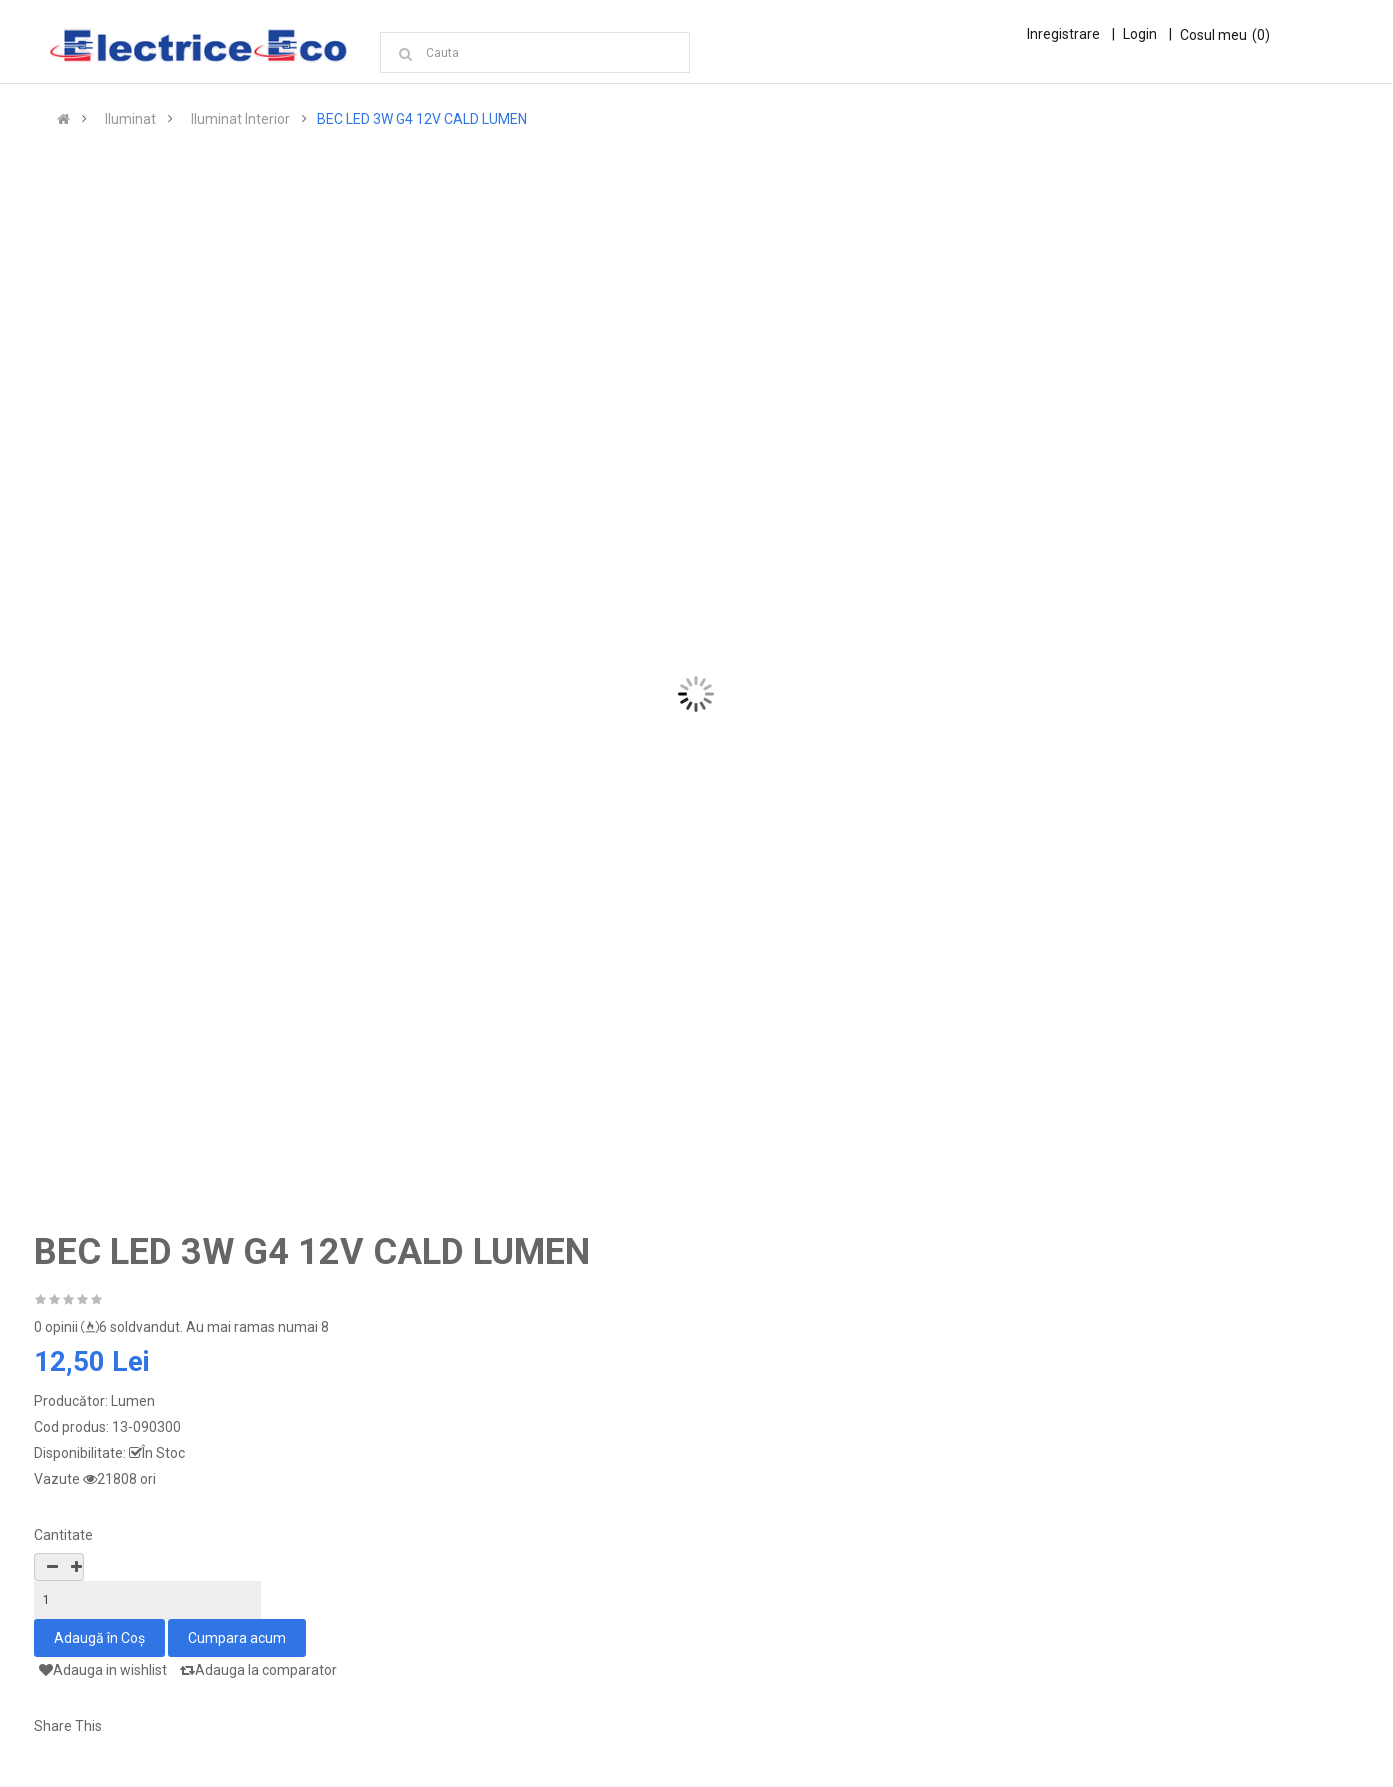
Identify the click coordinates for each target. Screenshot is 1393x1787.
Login (1140, 34)
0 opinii (56, 1330)
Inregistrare (1063, 34)
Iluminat (130, 122)
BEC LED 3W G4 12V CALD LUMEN (422, 122)
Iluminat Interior (240, 122)
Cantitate (63, 1538)
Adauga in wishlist (103, 1673)
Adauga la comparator (258, 1673)
